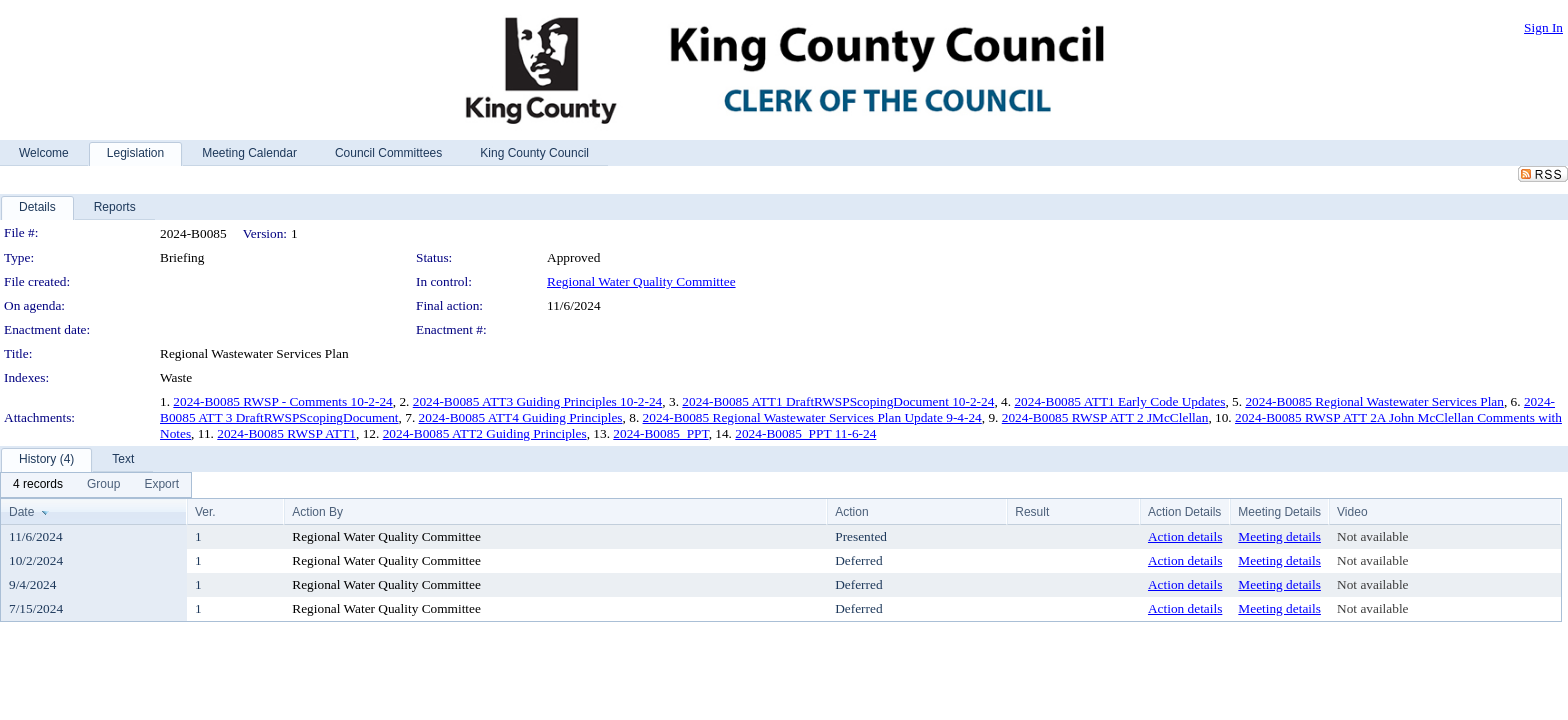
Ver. (205, 512)
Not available (1372, 536)
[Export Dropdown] (161, 485)
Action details (1185, 536)
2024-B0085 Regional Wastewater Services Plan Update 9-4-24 (812, 417)
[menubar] (96, 485)
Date (21, 512)
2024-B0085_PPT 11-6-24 (805, 433)
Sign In (1543, 27)
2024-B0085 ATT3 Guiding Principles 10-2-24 (538, 401)
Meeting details (1279, 536)
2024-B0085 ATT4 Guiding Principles (521, 417)
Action (851, 512)
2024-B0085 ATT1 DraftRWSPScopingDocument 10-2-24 (838, 401)
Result (1032, 512)
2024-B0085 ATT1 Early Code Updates (1119, 401)
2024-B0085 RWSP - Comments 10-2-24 (282, 401)
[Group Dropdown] (103, 485)
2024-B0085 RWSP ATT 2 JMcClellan (1105, 417)
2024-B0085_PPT (660, 433)
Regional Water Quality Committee (641, 281)
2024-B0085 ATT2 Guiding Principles (485, 433)
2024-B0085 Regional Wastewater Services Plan (1374, 401)
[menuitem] (38, 485)
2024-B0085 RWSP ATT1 (286, 433)
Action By (317, 512)
